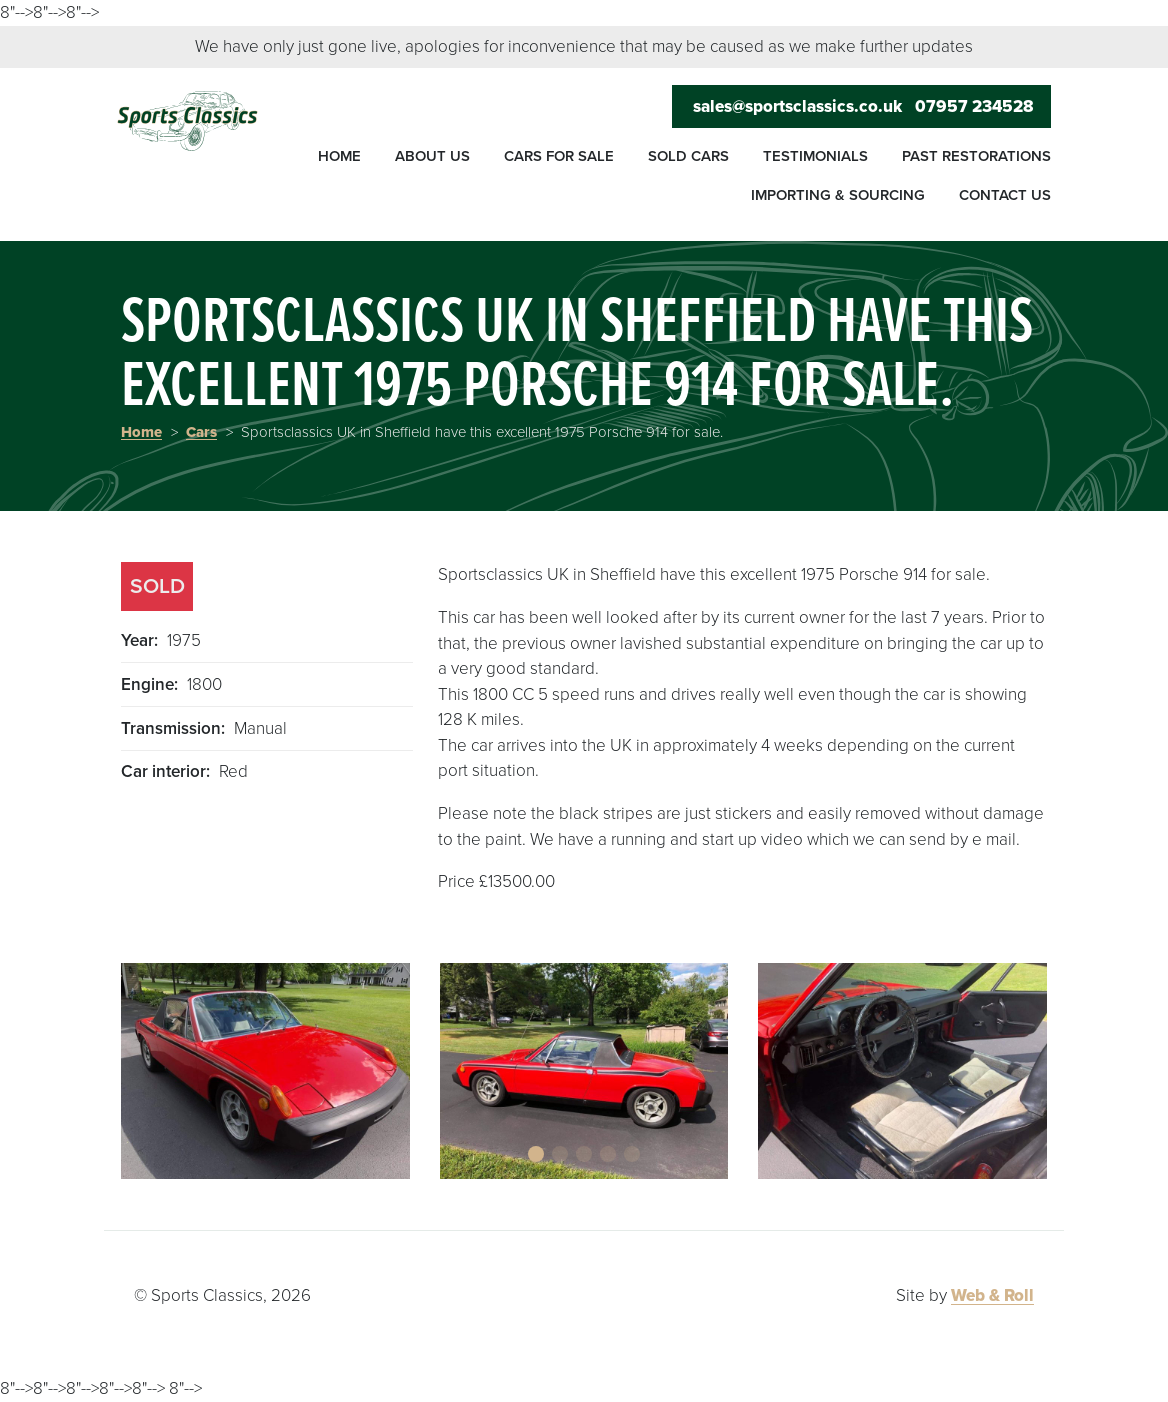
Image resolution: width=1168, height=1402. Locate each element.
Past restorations (976, 156)
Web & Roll (992, 1295)
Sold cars (688, 156)
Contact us (1005, 195)
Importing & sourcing (838, 195)
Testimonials (815, 156)
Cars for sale (559, 156)
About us (432, 156)
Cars (201, 432)
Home (339, 156)
